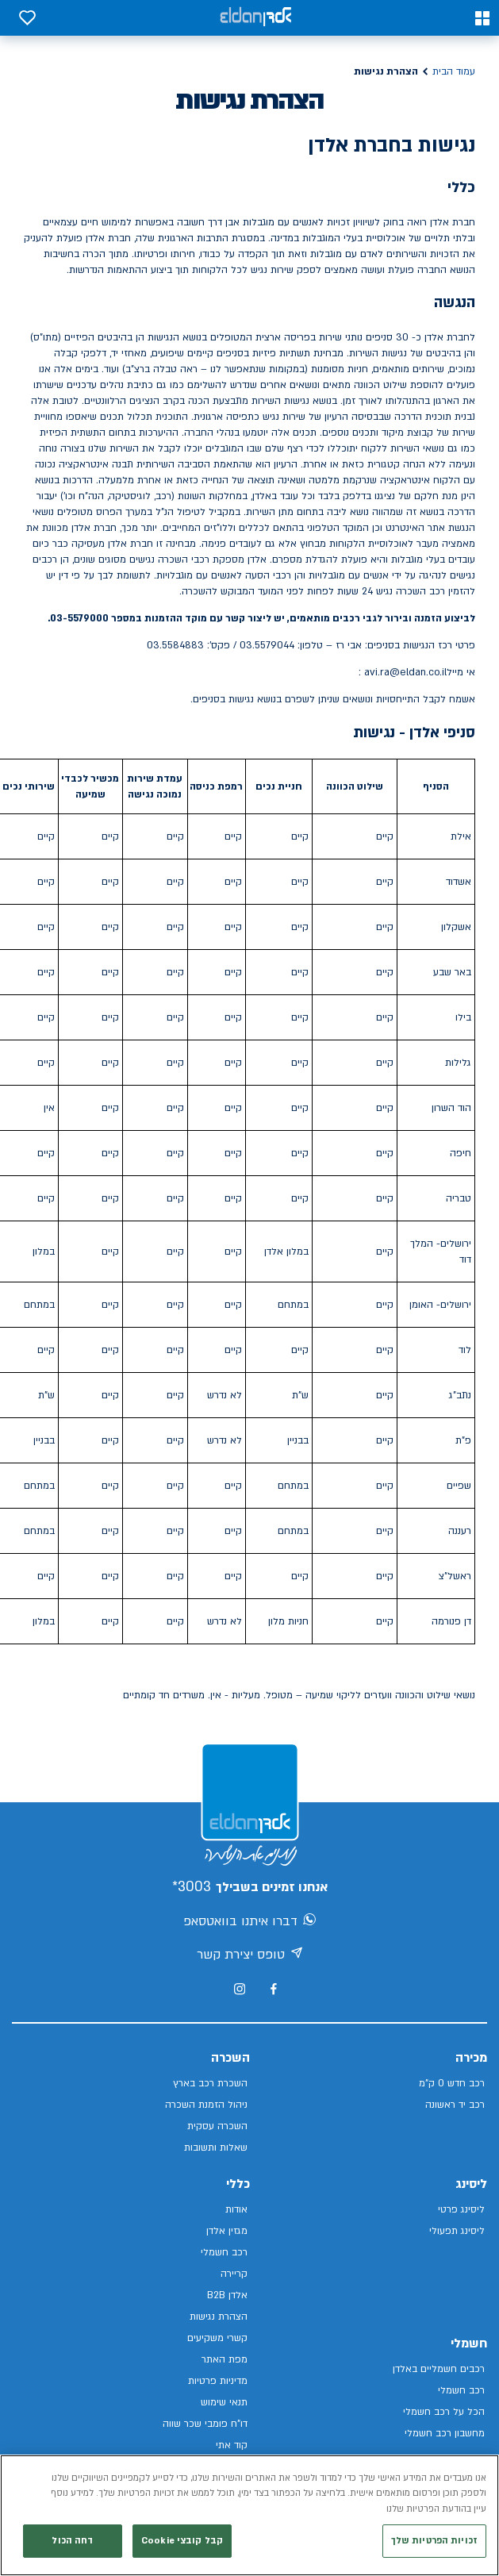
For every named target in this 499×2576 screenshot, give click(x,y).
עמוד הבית (453, 71)
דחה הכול (72, 2550)
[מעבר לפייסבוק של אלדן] (273, 1989)
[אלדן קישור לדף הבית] (255, 18)
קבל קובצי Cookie (182, 2550)
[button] (482, 18)
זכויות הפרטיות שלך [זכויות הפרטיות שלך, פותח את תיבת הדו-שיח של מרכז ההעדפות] (434, 2550)
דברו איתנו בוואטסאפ (249, 1922)
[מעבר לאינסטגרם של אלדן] (239, 1988)
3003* (191, 1887)
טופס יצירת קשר (250, 1955)
